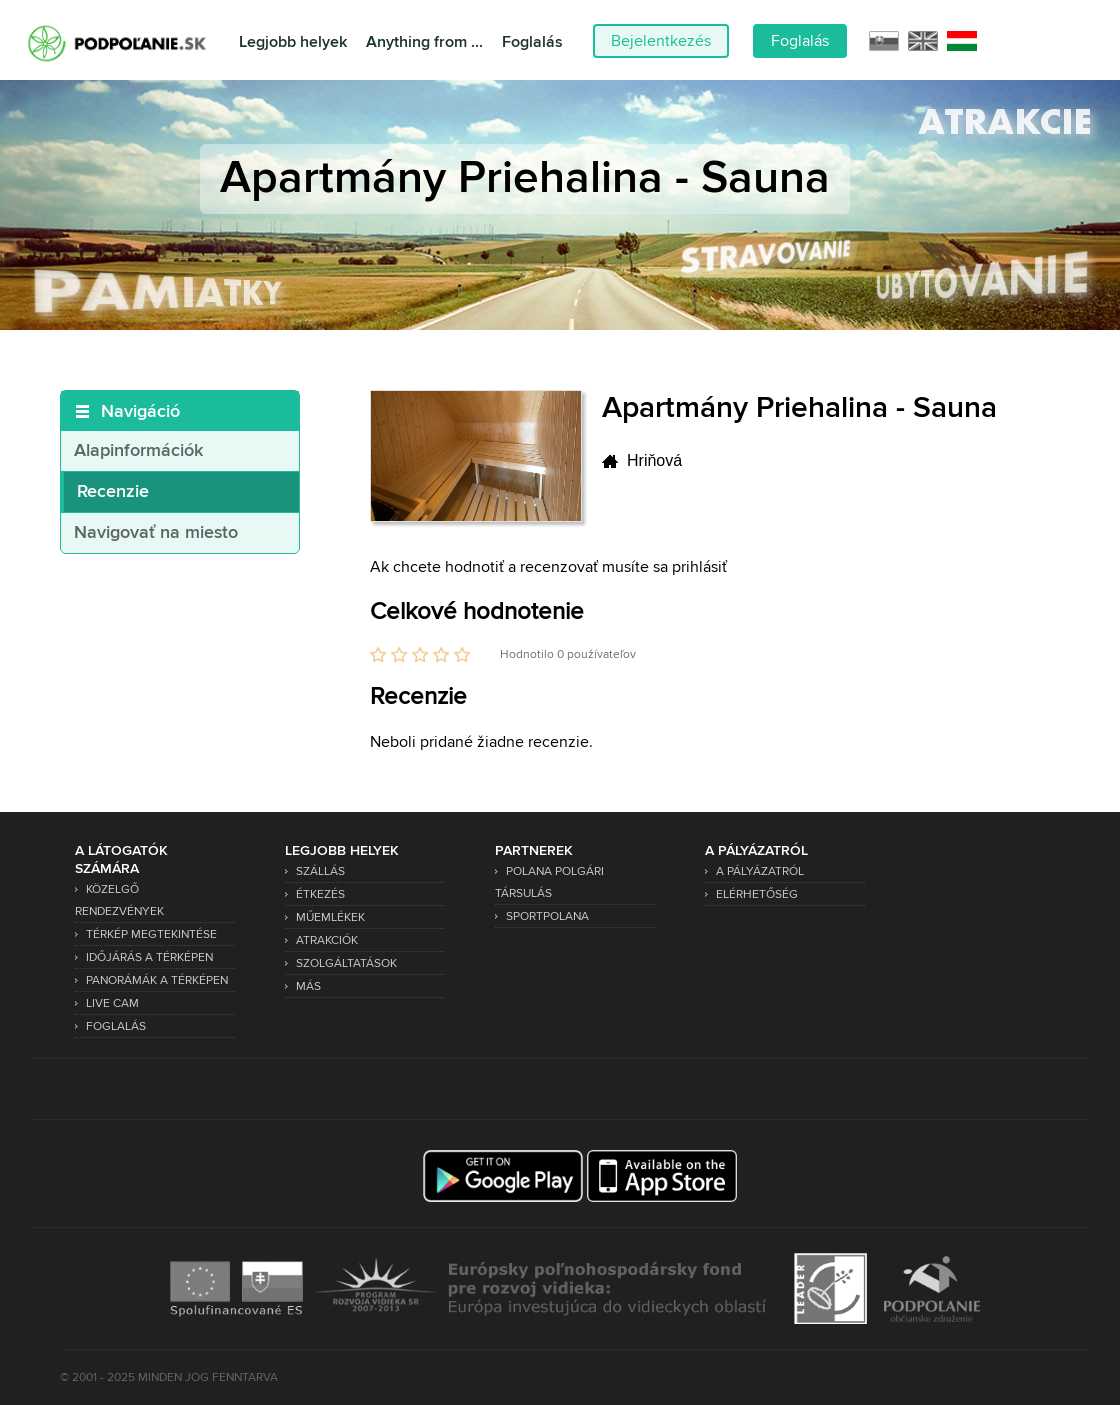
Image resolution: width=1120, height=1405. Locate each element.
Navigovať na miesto (156, 533)
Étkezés (320, 894)
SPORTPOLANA (547, 916)
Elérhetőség (757, 894)
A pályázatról (760, 871)
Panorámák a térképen (157, 980)
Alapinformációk (138, 451)
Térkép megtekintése (151, 934)
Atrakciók (327, 940)
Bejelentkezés (661, 41)
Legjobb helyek (293, 42)
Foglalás (532, 42)
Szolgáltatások (346, 963)
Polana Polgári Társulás (549, 882)
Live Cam (112, 1003)
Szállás (320, 871)
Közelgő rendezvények (119, 900)
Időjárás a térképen (149, 957)
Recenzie (113, 492)
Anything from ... (424, 42)
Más (308, 986)
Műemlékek (330, 917)
